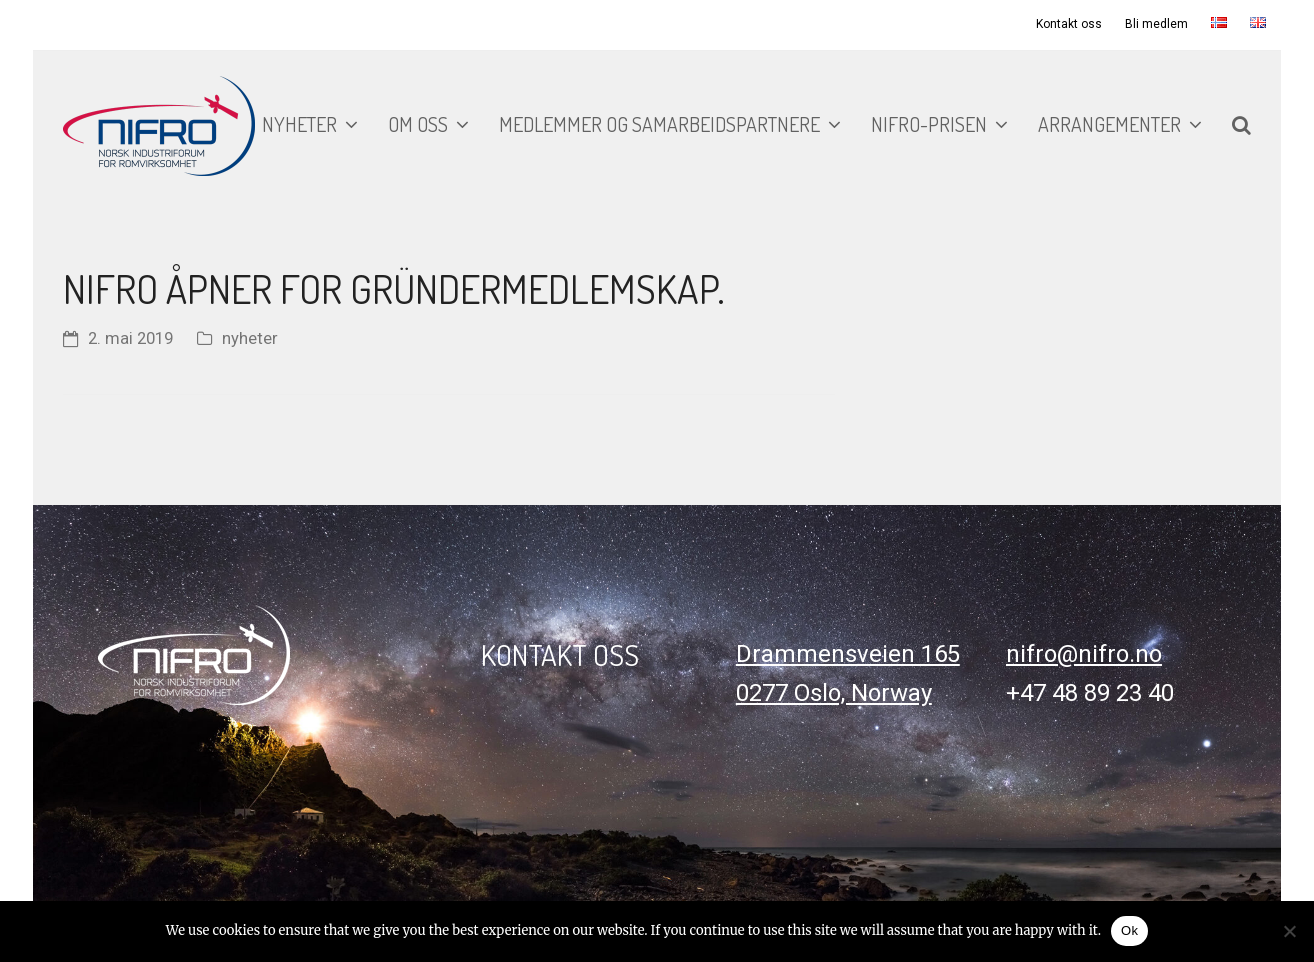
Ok (1129, 930)
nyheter (250, 338)
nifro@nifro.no (1084, 654)
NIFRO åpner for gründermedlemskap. (394, 288)
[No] (1289, 931)
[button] (1241, 126)
